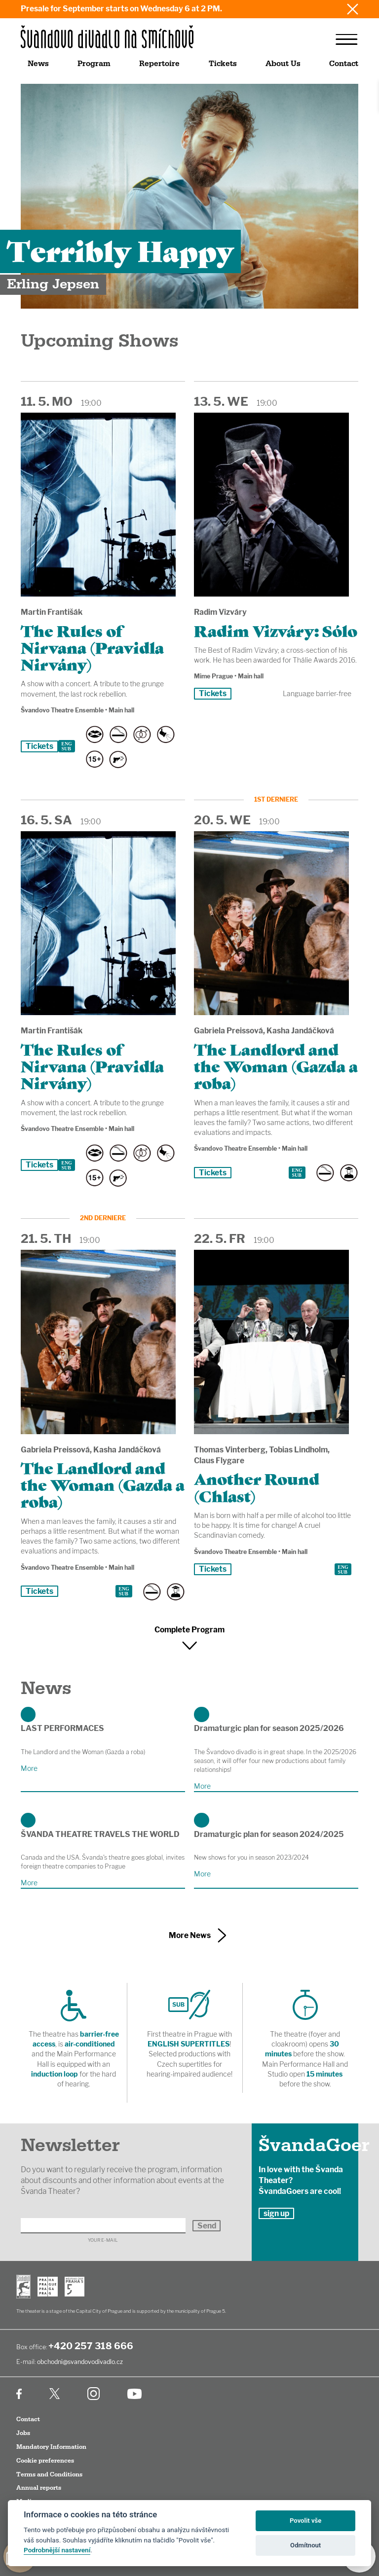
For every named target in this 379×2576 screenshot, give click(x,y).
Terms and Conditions (49, 2474)
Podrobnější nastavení (57, 2550)
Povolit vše (305, 2520)
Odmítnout (305, 2545)
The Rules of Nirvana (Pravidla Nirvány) (92, 646)
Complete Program (189, 1629)
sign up (276, 2213)
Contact (343, 64)
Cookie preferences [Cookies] (45, 2461)
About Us (283, 64)
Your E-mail (103, 2240)
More (29, 1768)
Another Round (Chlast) (256, 1486)
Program (94, 64)
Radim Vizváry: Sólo (275, 630)
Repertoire (159, 64)
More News (190, 1935)
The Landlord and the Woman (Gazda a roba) (276, 1065)
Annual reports (38, 2488)
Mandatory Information (51, 2447)
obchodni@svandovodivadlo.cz (80, 2361)
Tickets (223, 64)
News (38, 64)
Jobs (23, 2433)
